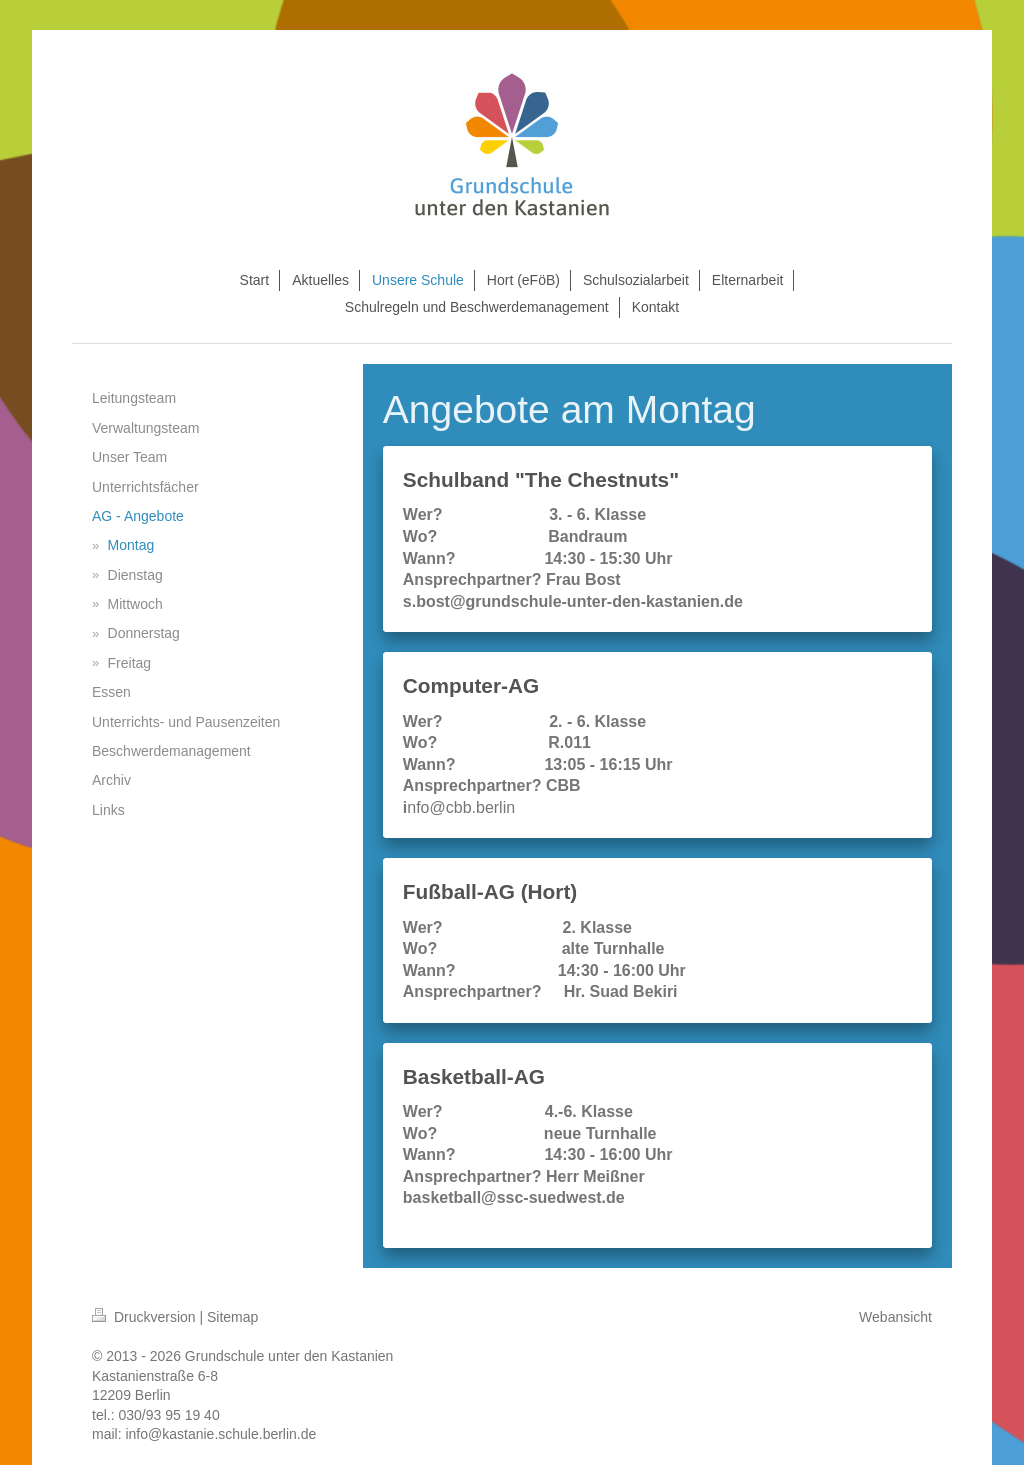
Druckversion (145, 1317)
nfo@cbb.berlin (461, 807)
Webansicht (895, 1317)
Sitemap (232, 1317)
